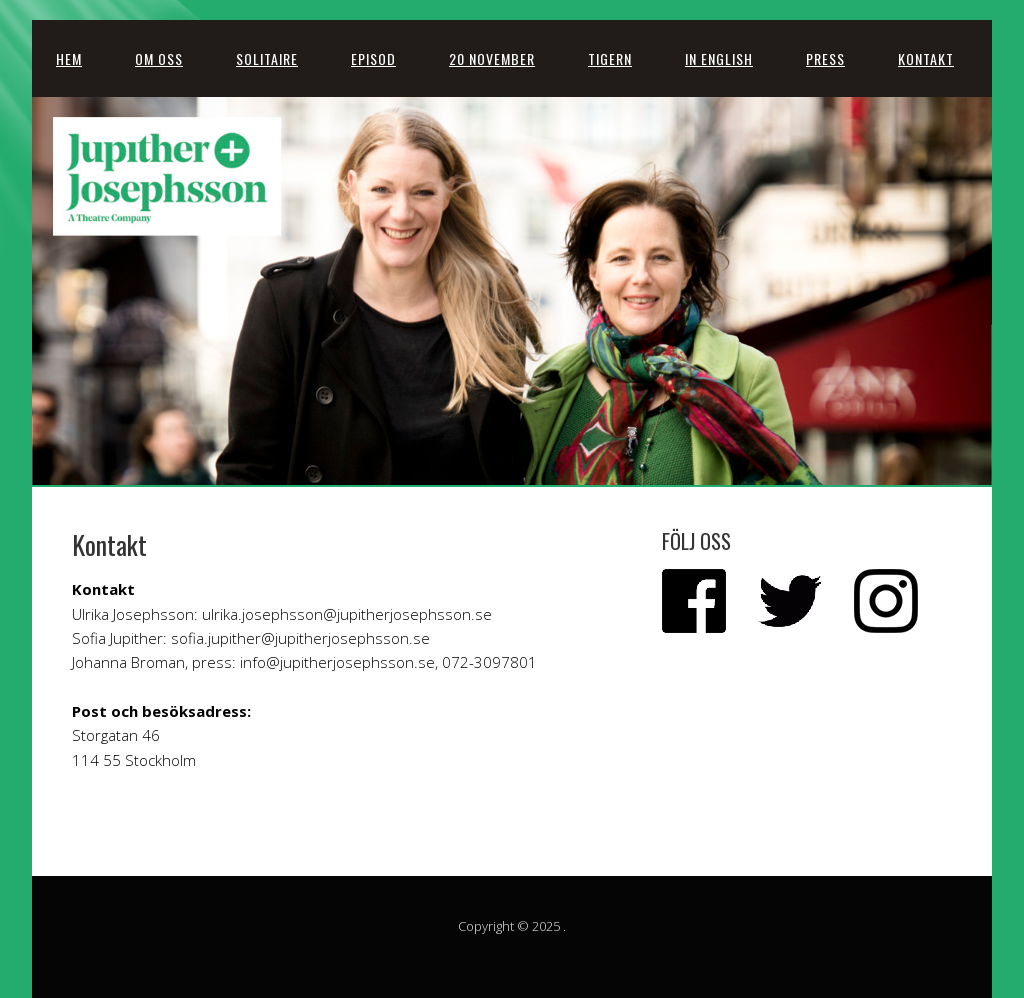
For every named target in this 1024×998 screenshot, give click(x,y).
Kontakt (926, 58)
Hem (69, 58)
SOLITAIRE (267, 58)
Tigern (610, 58)
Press (825, 58)
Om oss (159, 58)
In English (719, 58)
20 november (492, 58)
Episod (373, 58)
